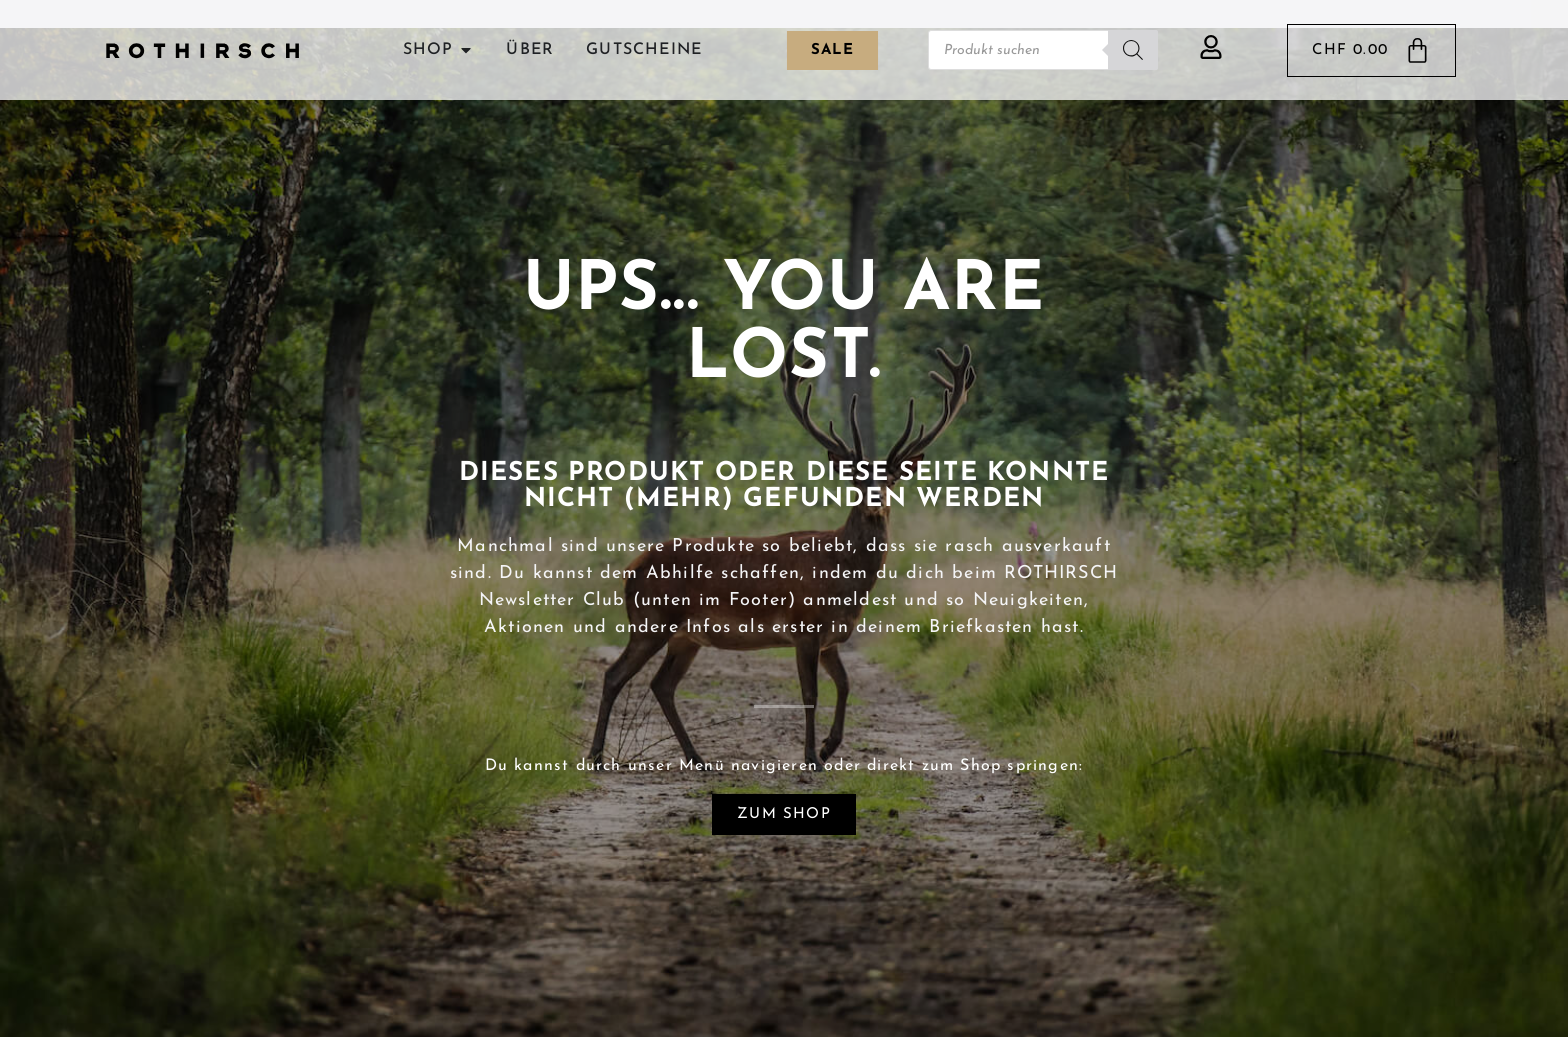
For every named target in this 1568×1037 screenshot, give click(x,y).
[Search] (1133, 50)
